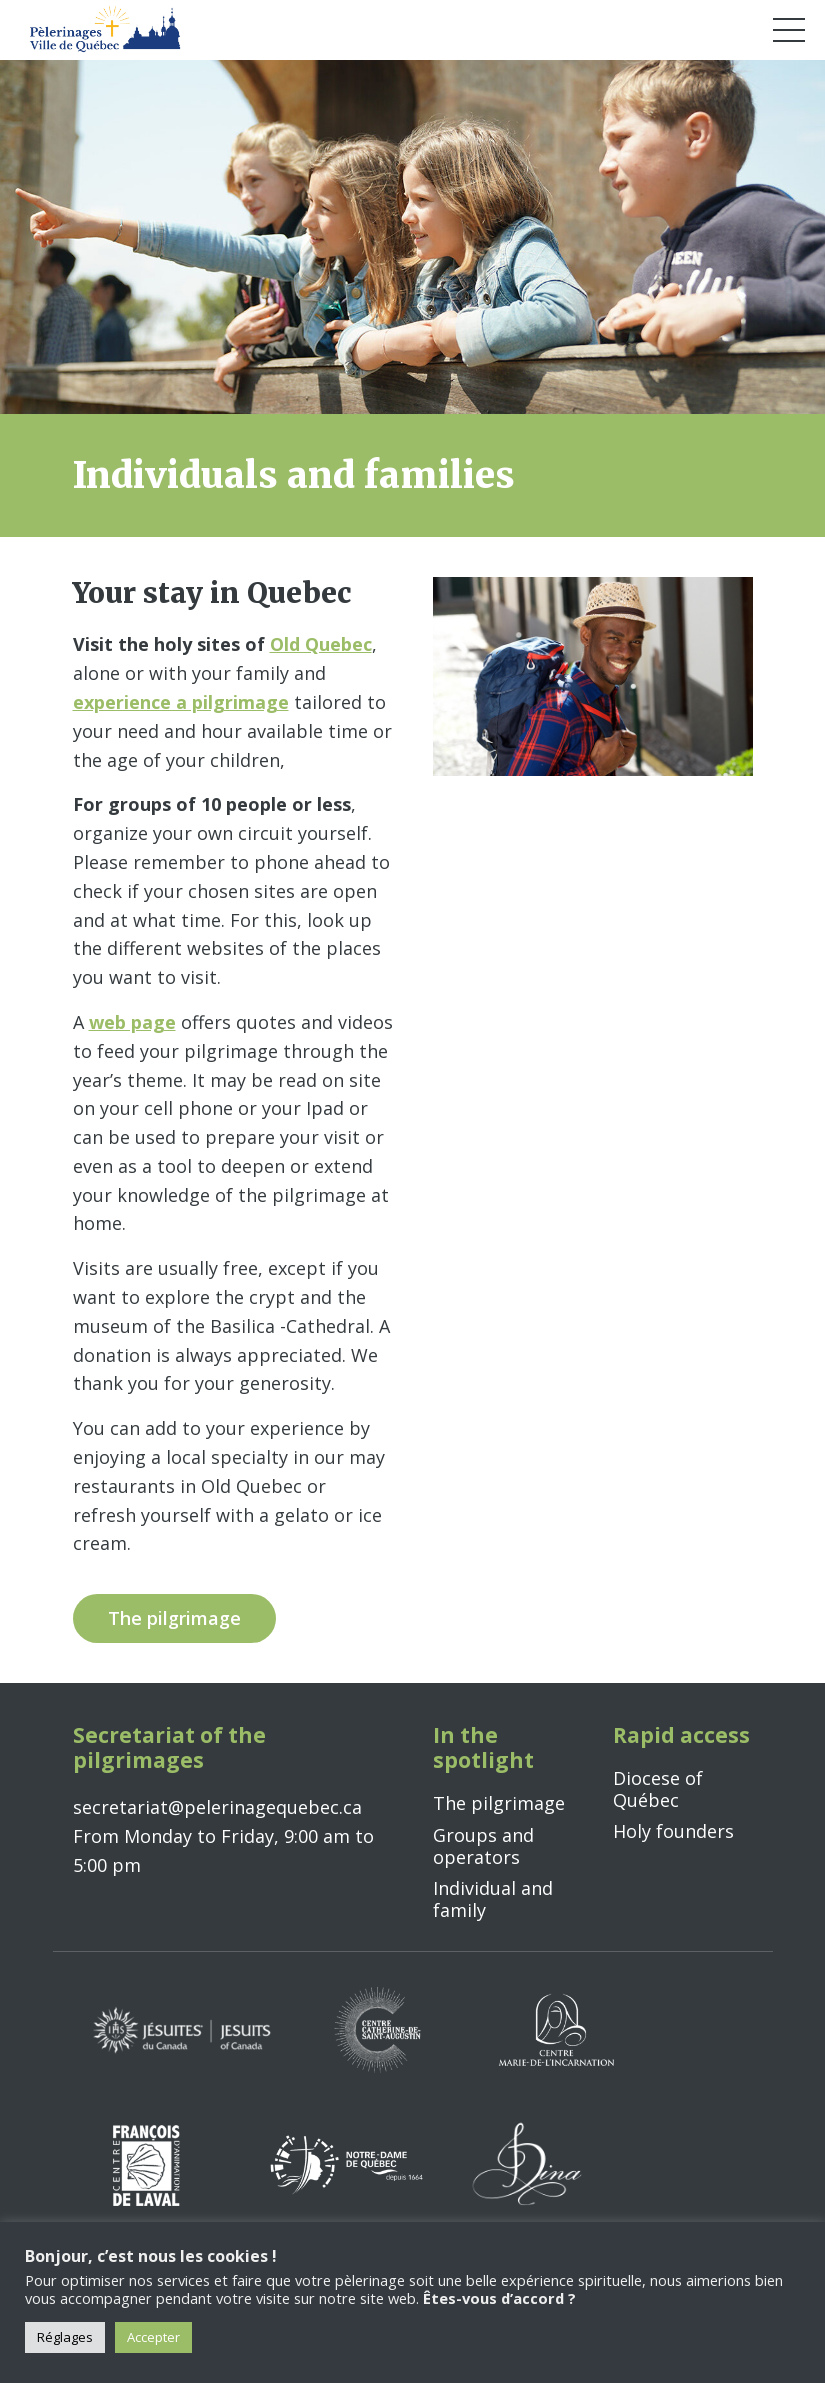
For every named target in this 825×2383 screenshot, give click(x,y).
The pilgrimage (499, 1803)
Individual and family (493, 1899)
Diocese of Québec (658, 1789)
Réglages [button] (65, 2337)
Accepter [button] (153, 2337)
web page (132, 1022)
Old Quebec (321, 644)
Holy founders (673, 1831)
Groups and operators (483, 1846)
